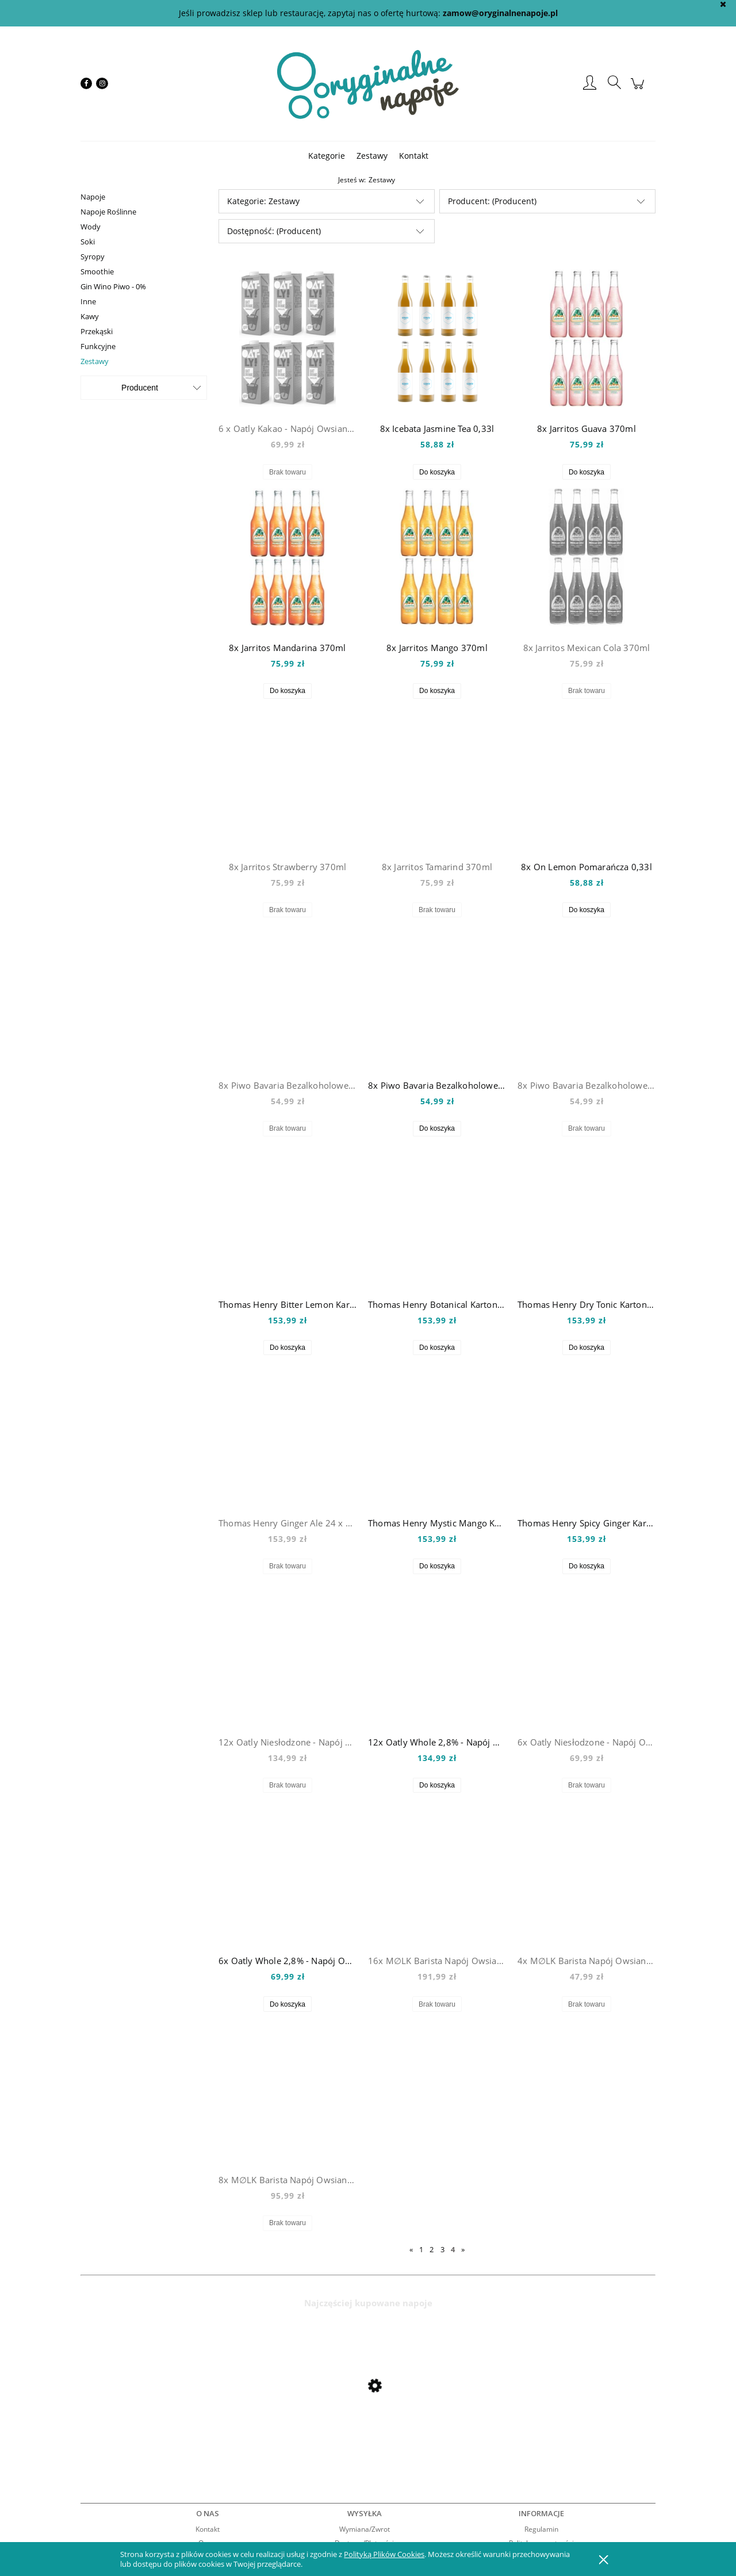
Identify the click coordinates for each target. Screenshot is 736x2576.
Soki (87, 241)
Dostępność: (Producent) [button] (274, 230)
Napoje (92, 197)
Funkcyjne (98, 346)
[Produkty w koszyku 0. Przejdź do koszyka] (639, 89)
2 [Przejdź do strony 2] (432, 2249)
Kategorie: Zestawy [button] (263, 201)
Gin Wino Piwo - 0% (113, 286)
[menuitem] (327, 155)
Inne (88, 301)
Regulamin (541, 2529)
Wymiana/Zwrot (364, 2529)
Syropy (92, 256)
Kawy (89, 316)
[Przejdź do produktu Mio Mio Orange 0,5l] (172, 2416)
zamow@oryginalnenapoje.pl (500, 12)
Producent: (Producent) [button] (492, 201)
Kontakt (207, 2529)
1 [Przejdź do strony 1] (421, 2249)
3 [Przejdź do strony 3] (442, 2249)
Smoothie (97, 271)
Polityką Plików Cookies (384, 2554)
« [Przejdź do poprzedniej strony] (411, 2249)
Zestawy (94, 361)
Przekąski (96, 331)
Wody (90, 226)
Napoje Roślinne (108, 211)
